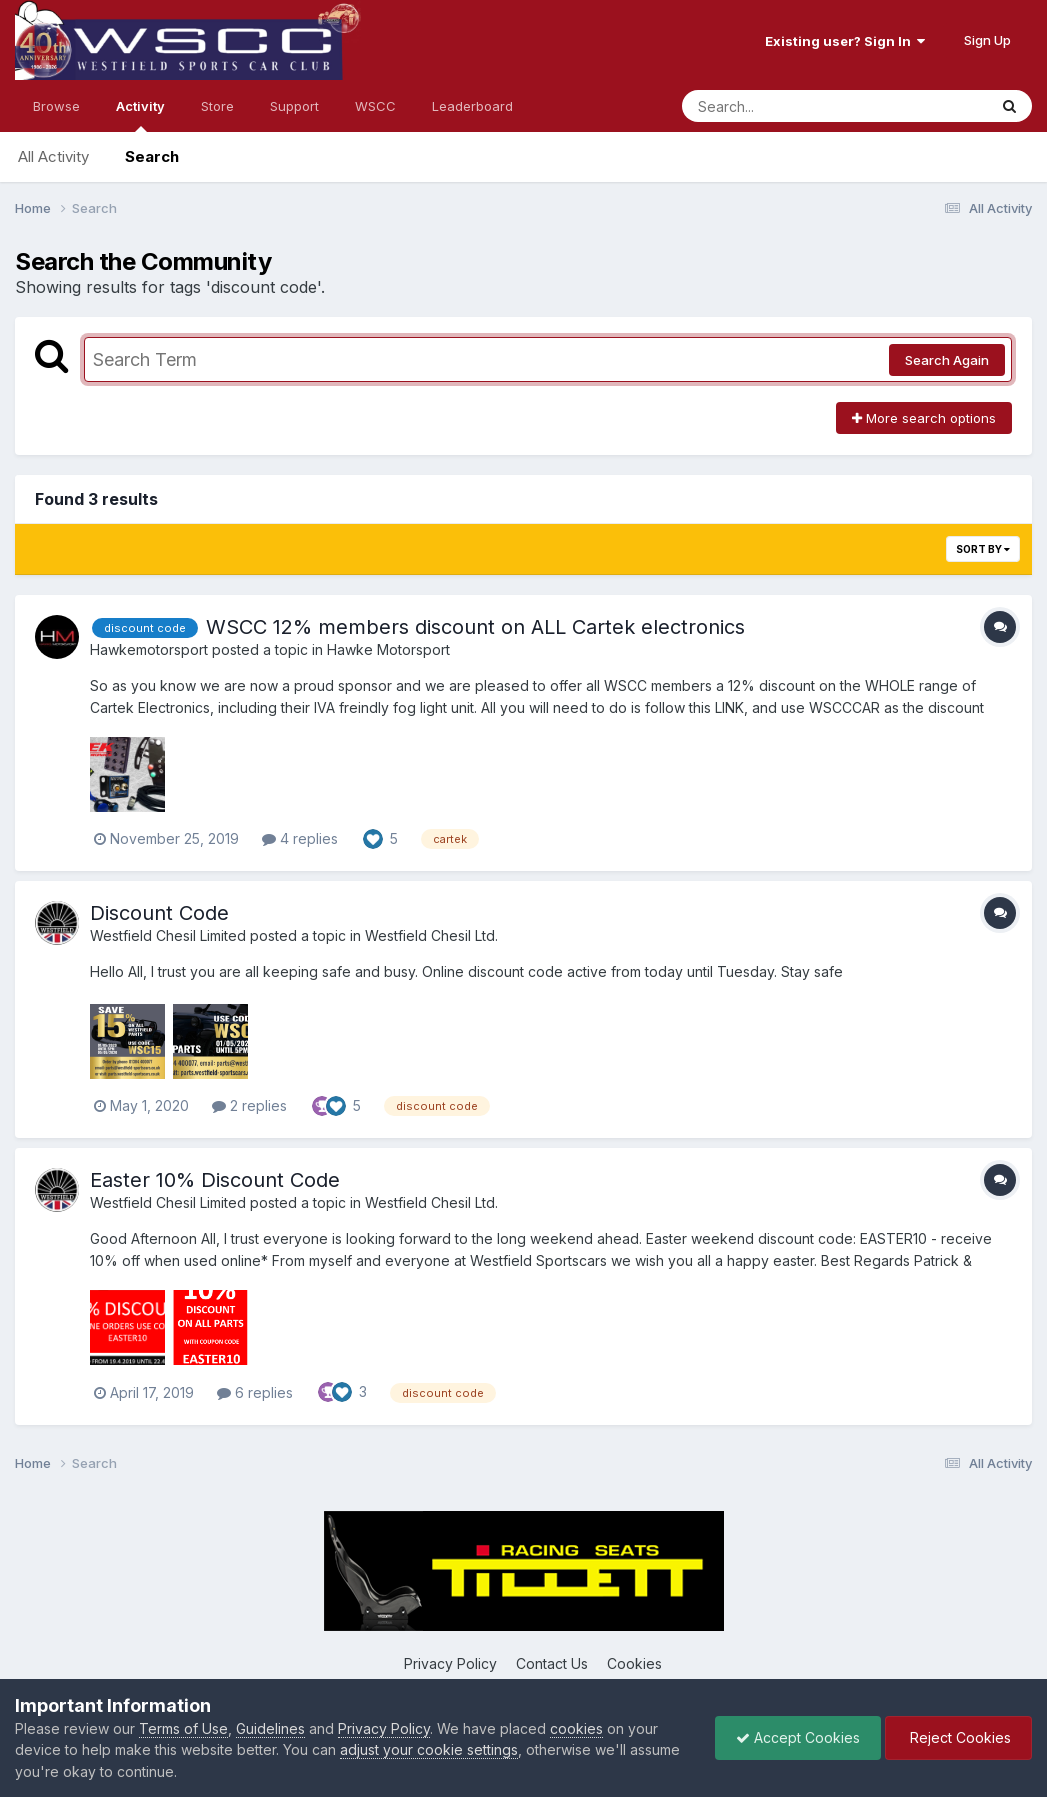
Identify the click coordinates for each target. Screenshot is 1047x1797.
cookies (576, 1728)
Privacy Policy (450, 1663)
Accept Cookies (798, 1737)
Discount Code (159, 913)
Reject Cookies (958, 1737)
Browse (56, 106)
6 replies (255, 1392)
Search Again (947, 360)
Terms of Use (183, 1728)
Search (152, 156)
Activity (140, 115)
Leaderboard (472, 106)
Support (294, 106)
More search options (924, 418)
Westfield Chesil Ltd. (431, 935)
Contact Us (552, 1663)
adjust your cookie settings (429, 1749)
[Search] (780, 106)
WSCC (375, 106)
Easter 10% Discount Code (215, 1180)
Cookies (634, 1663)
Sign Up (987, 40)
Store (217, 106)
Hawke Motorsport (388, 649)
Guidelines (270, 1728)
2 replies (249, 1105)
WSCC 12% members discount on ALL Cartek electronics (475, 627)
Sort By (983, 549)
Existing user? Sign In (845, 41)
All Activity (53, 156)
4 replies (300, 838)
